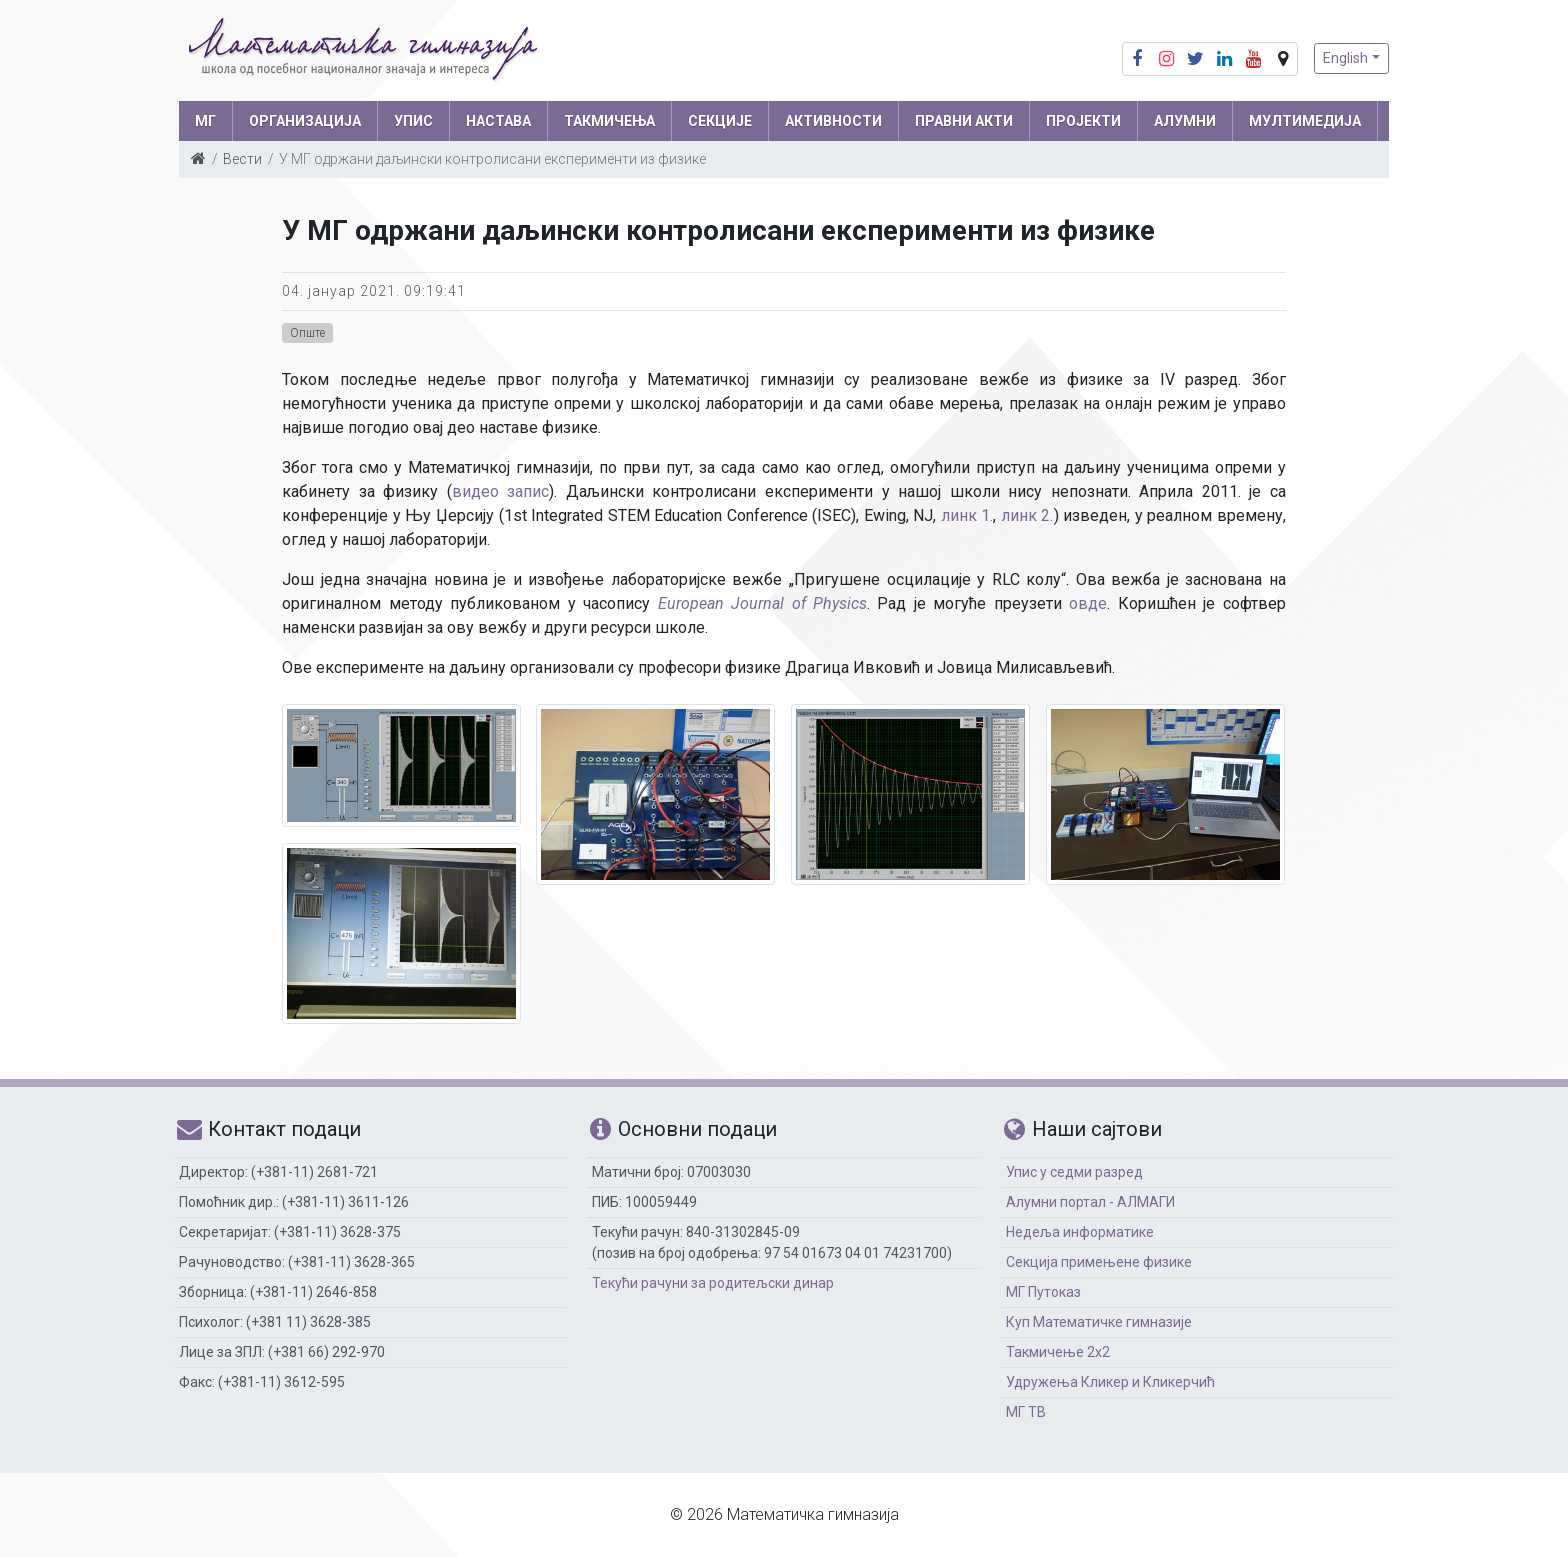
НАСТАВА (498, 121)
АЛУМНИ (1185, 121)
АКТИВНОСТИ (833, 121)
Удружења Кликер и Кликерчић (1110, 1382)
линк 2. (1027, 515)
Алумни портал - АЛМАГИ (1090, 1202)
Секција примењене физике (1099, 1262)
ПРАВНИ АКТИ (964, 121)
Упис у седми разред (1074, 1172)
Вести (242, 159)
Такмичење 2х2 (1058, 1352)
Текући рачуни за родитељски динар (713, 1283)
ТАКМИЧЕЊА (609, 121)
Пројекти (1083, 121)
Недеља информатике (1080, 1232)
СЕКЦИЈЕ (720, 121)
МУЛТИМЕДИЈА (1305, 121)
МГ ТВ (1026, 1412)
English (1345, 58)
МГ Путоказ (1043, 1292)
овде (1088, 603)
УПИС (413, 121)
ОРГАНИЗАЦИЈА (305, 121)
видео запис (501, 491)
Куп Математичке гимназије (1099, 1322)
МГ (205, 121)
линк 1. (967, 515)
